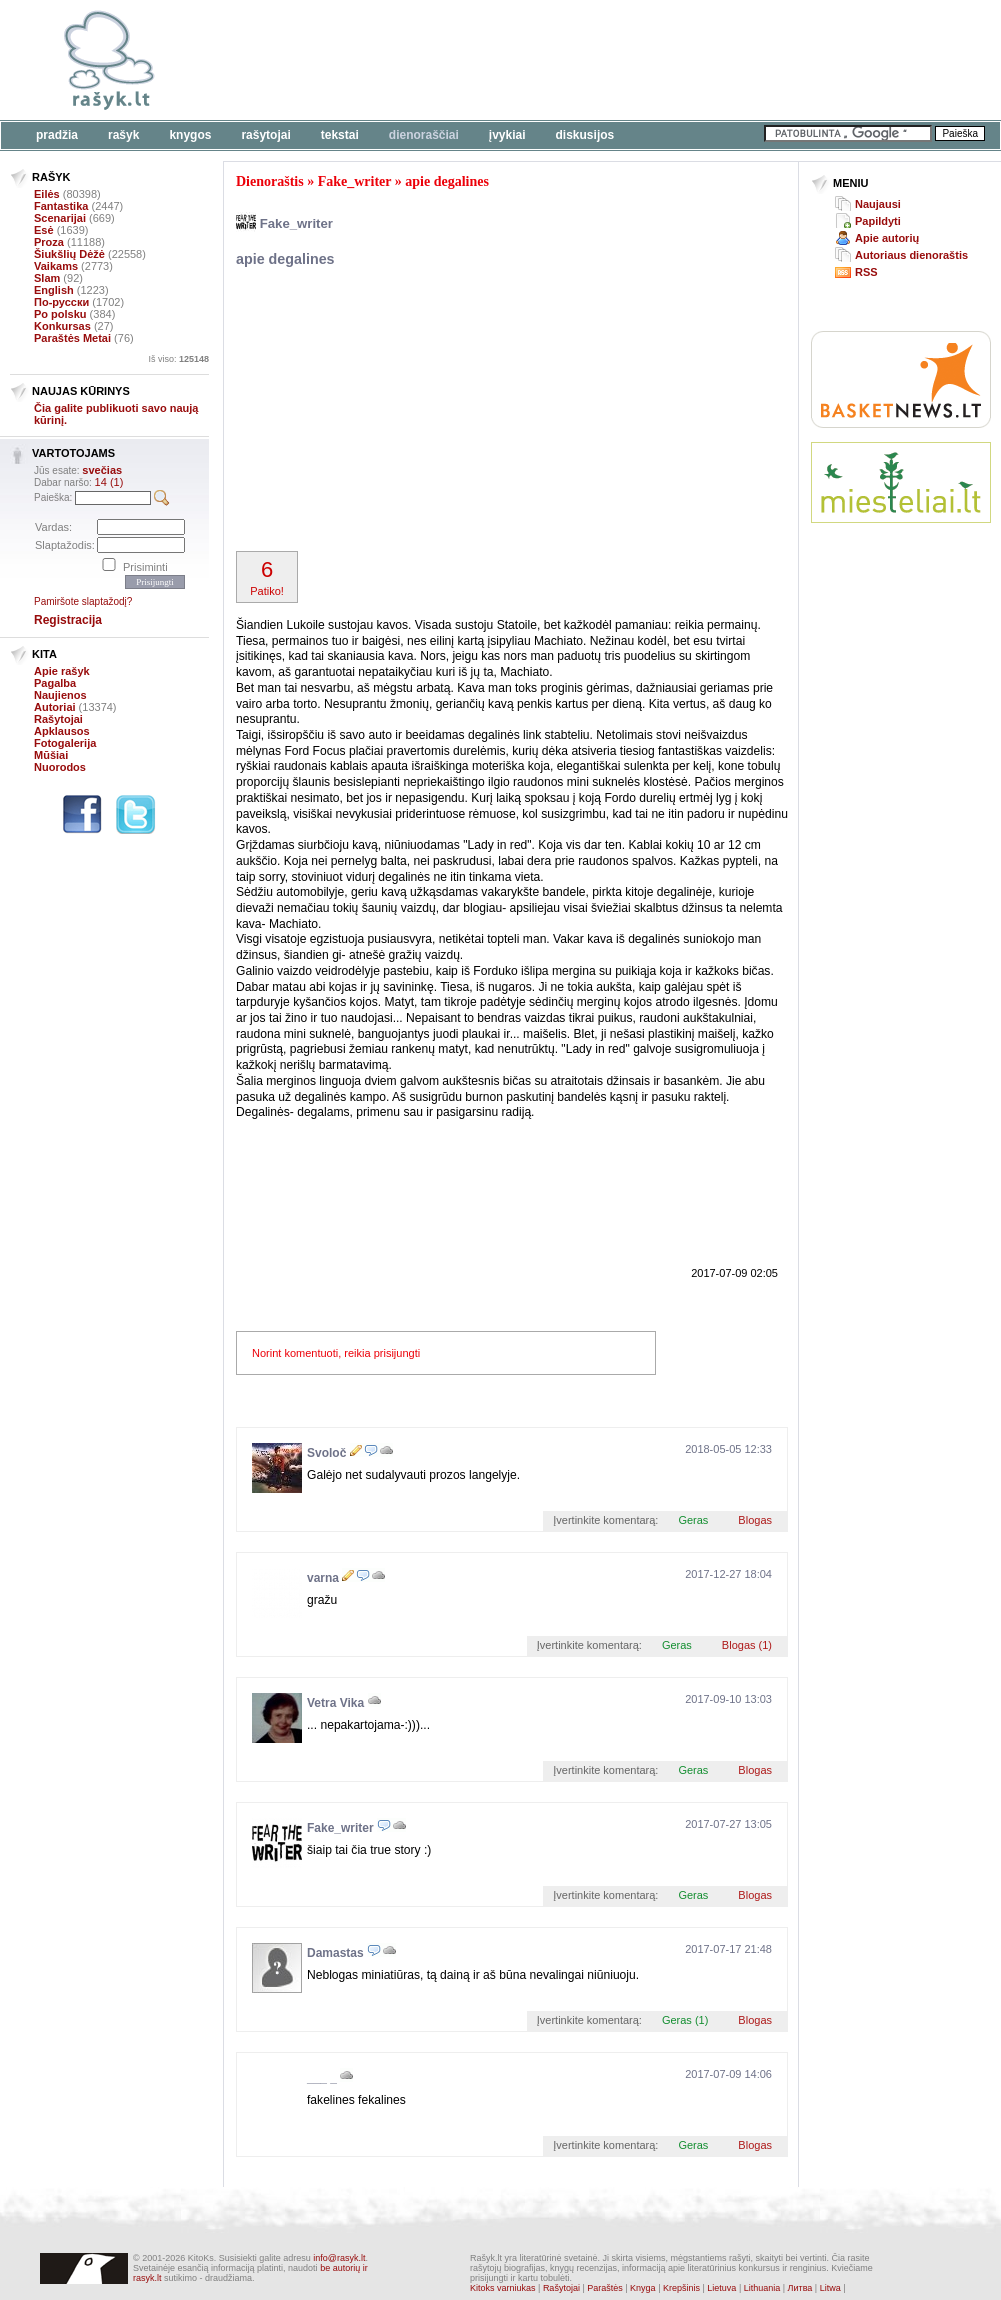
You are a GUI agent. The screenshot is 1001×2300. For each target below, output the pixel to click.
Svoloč (326, 1453)
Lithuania (762, 2288)
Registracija (68, 620)
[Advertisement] (377, 412)
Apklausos (62, 731)
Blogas (755, 1520)
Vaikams (56, 266)
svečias (102, 470)
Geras (693, 1520)
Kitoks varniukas (503, 2288)
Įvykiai (507, 135)
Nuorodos (60, 767)
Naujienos (60, 695)
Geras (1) (685, 2020)
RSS (866, 272)
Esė (44, 230)
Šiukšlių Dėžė (69, 254)
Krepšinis (681, 2288)
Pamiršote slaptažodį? (83, 601)
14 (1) (109, 482)
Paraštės (605, 2288)
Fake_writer (355, 181)
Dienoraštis (270, 181)
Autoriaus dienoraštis (911, 255)
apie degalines (447, 181)
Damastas (335, 1953)
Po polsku (60, 314)
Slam (47, 278)
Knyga (643, 2288)
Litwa (830, 2288)
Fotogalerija (65, 743)
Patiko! (267, 577)
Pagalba (55, 683)
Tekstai (340, 135)
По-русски (61, 302)
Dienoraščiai (424, 135)
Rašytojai (265, 135)
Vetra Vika (335, 1703)
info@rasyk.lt (339, 2258)
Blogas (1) (747, 1645)
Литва (800, 2288)
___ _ (322, 2078)
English (54, 290)
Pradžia (57, 135)
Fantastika (61, 206)
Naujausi (878, 204)
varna (323, 1578)
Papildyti (878, 221)
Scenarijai (60, 218)
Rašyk (123, 135)
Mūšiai (51, 755)
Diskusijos (585, 135)
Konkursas (62, 326)
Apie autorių (887, 238)
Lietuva (721, 2288)
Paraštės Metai (72, 338)
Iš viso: (178, 359)
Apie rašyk (62, 671)
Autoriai (55, 707)
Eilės (47, 194)
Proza (49, 242)
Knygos (190, 135)
